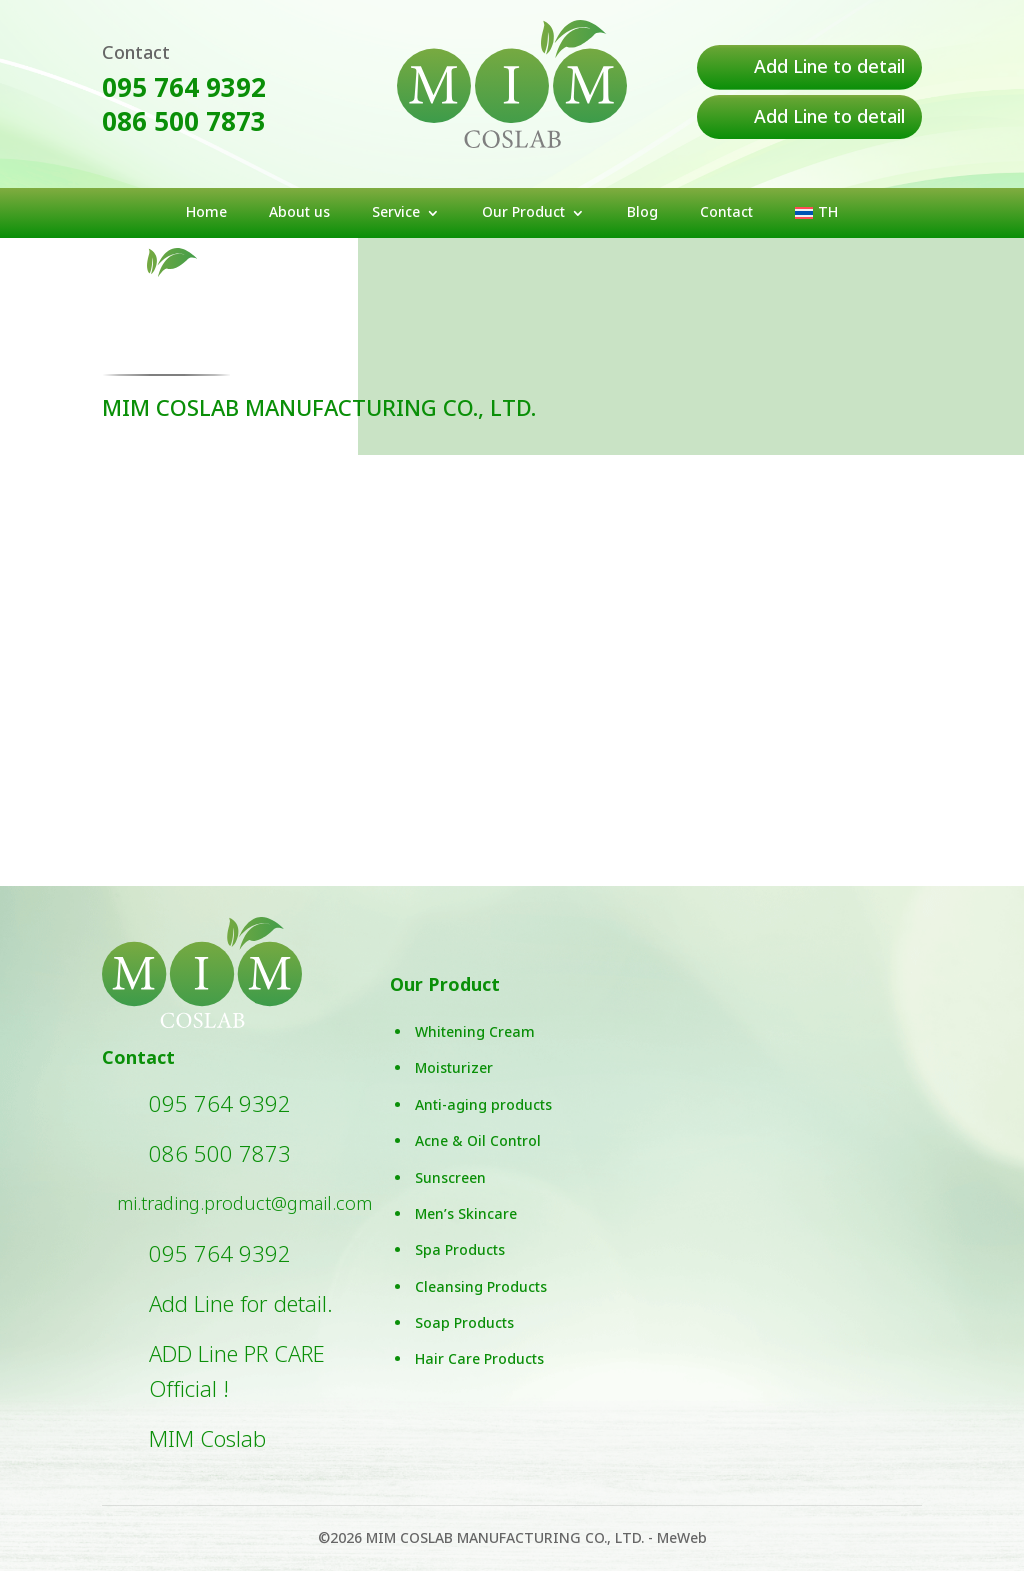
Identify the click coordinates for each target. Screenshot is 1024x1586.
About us (299, 214)
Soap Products (464, 1338)
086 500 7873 (184, 123)
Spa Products (460, 1265)
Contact (726, 214)
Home (206, 214)
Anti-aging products (483, 1119)
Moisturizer (454, 1083)
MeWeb (682, 1552)
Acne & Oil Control (478, 1156)
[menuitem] (816, 217)
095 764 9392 (184, 89)
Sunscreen (450, 1192)
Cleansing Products (481, 1301)
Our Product (523, 214)
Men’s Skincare (466, 1229)
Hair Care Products (479, 1374)
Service (396, 214)
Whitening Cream (475, 1047)
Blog (642, 214)
